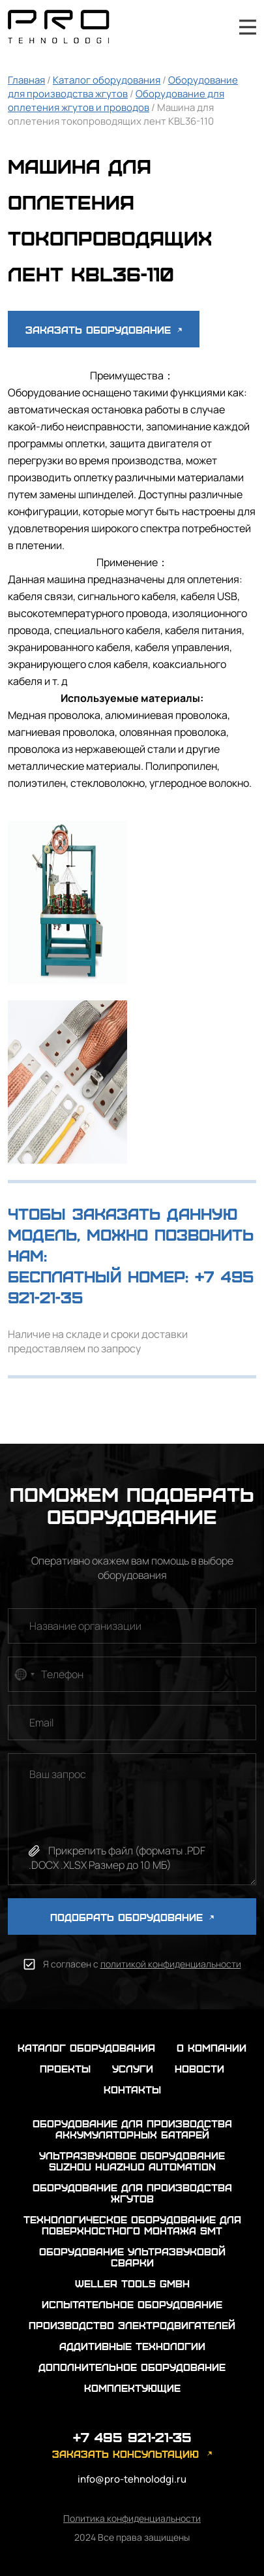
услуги (132, 2068)
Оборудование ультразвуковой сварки (132, 2257)
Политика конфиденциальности (132, 2518)
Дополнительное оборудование (132, 2366)
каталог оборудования (86, 2047)
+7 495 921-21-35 (212, 27)
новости (199, 2068)
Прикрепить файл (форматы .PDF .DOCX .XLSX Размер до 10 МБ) (117, 1857)
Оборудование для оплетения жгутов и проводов (116, 100)
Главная (26, 80)
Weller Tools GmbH (132, 2283)
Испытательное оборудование (132, 2304)
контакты (132, 2089)
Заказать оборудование (103, 329)
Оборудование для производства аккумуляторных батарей (132, 2129)
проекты (65, 2068)
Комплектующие (132, 2387)
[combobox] (23, 1674)
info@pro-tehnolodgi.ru (132, 2479)
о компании (211, 2047)
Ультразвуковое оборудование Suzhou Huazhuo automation (132, 2161)
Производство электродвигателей (132, 2324)
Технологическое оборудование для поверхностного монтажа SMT (132, 2225)
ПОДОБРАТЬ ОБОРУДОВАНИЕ (132, 1916)
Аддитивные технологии (132, 2345)
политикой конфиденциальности (170, 1964)
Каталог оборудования (106, 80)
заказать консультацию (125, 2453)
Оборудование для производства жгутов (123, 87)
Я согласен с (142, 1964)
